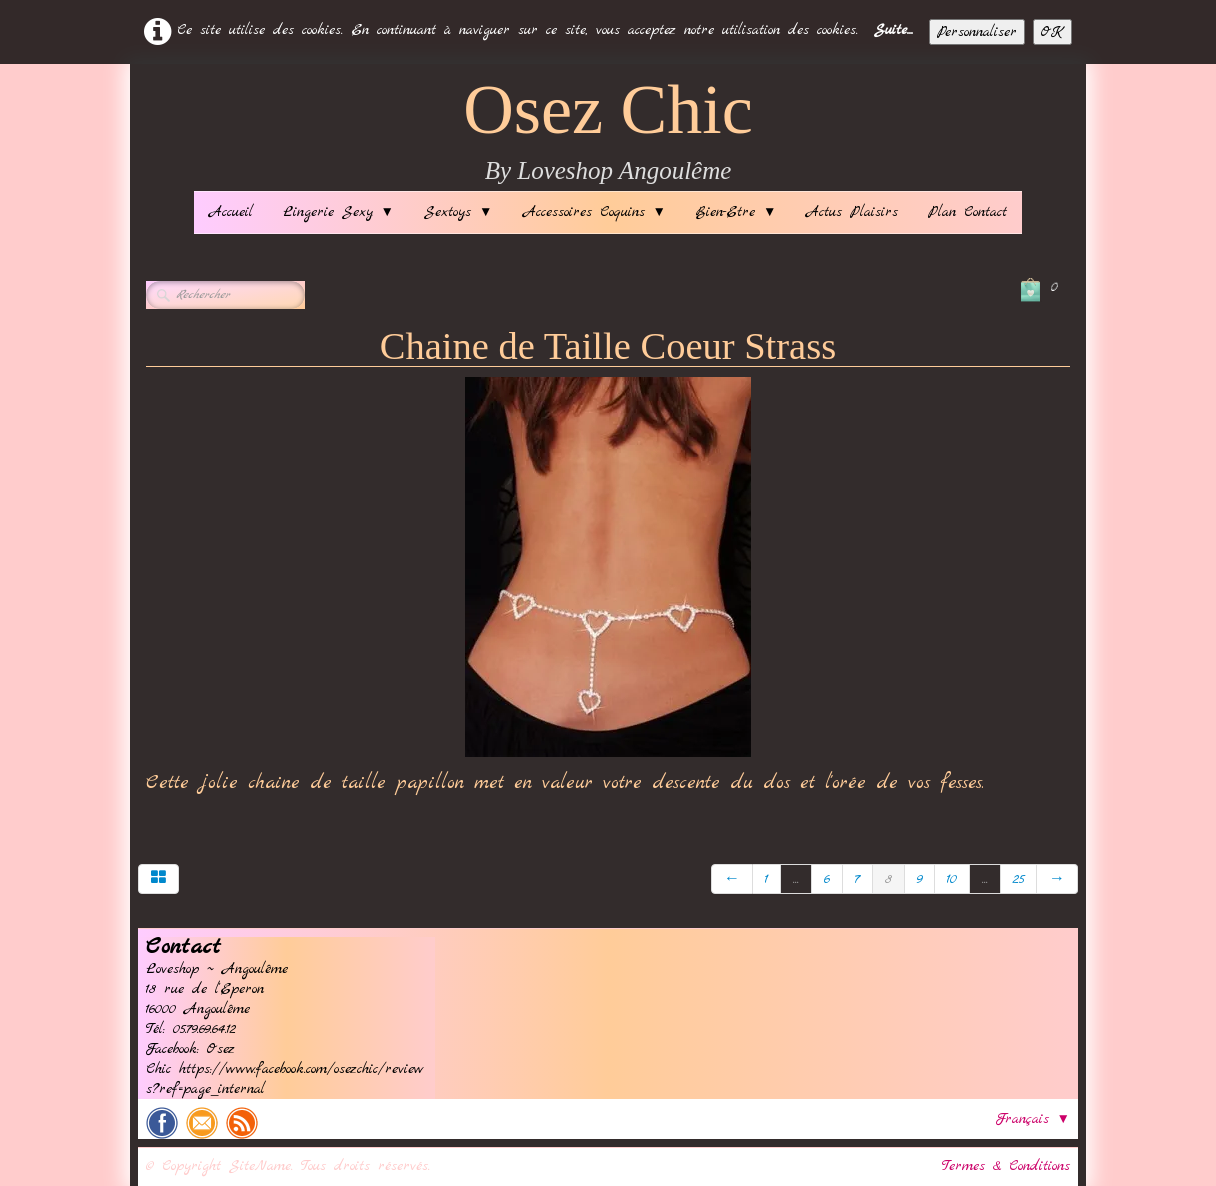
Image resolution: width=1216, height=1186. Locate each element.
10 (952, 879)
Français (1033, 1119)
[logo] (608, 132)
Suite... (893, 30)
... (796, 879)
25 (1018, 879)
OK (1052, 32)
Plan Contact (967, 212)
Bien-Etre (736, 212)
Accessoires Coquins (594, 212)
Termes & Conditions (1006, 1166)
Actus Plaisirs (852, 212)
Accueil (231, 212)
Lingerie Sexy (338, 212)
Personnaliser (977, 32)
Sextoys (458, 212)
